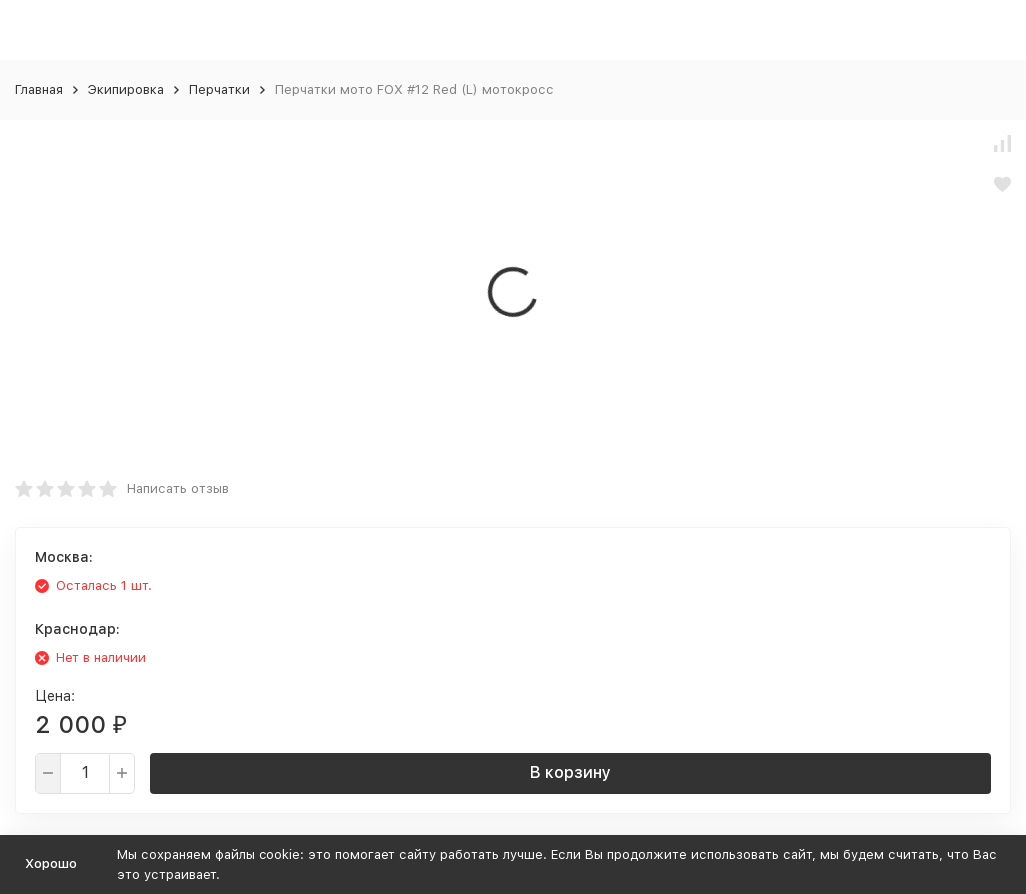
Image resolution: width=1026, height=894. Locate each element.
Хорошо (51, 863)
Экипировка (126, 89)
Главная (39, 89)
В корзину (570, 772)
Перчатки (219, 89)
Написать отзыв (178, 488)
